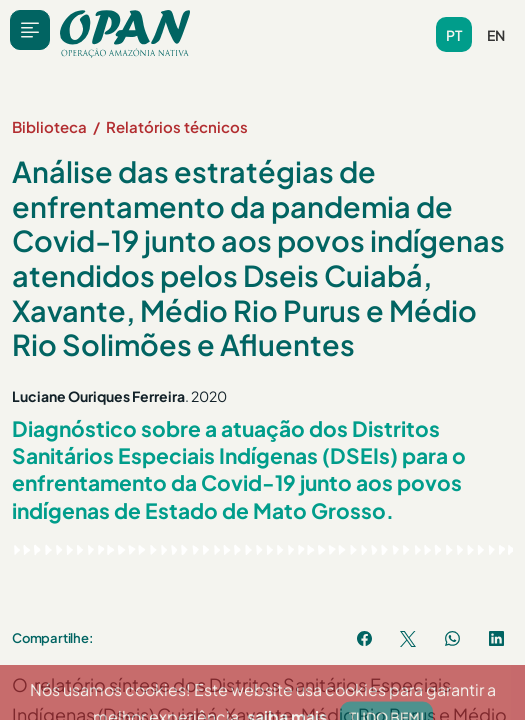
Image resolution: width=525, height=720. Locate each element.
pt (454, 35)
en (496, 35)
